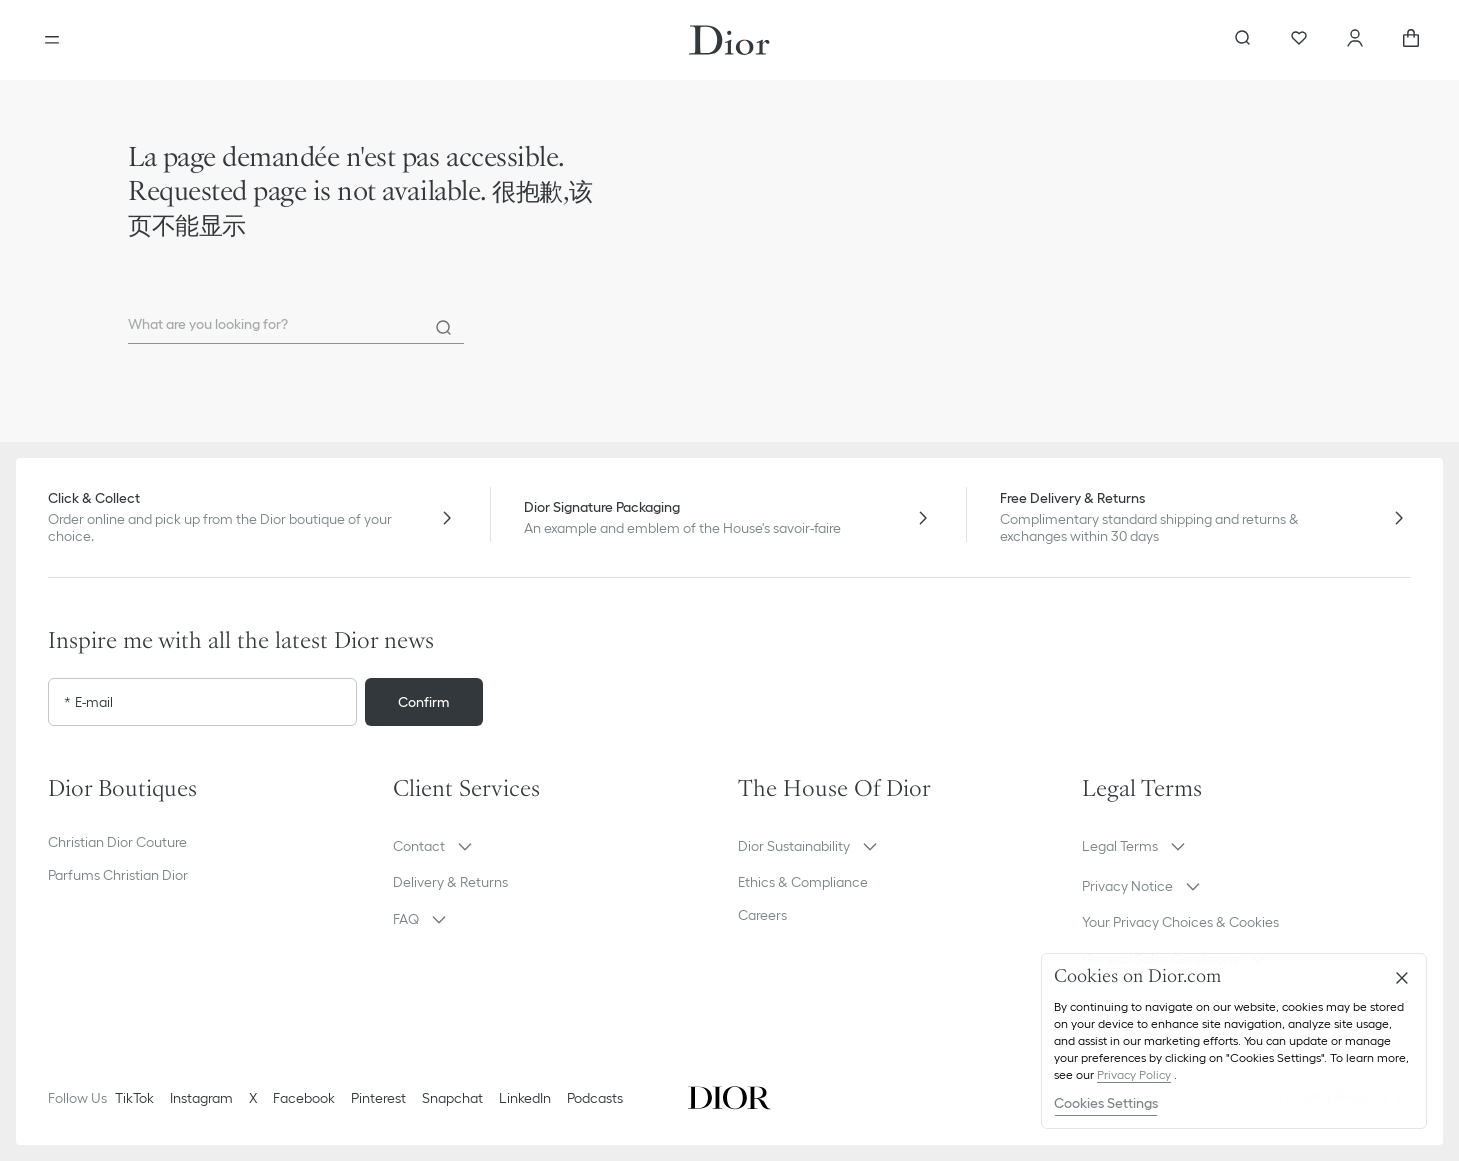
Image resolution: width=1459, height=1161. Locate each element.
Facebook (304, 1098)
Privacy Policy (1134, 1074)
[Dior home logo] (729, 40)
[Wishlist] (1299, 40)
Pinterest (378, 1098)
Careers (762, 915)
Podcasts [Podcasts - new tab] (595, 1098)
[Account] (1355, 40)
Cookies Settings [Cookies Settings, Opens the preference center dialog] (1106, 1103)
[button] (557, 846)
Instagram (201, 1098)
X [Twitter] (253, 1098)
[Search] (444, 328)
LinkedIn (525, 1098)
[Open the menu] (52, 40)
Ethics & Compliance (803, 882)
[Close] (1402, 978)
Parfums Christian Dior (118, 875)
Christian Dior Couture (117, 842)
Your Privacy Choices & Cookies (1180, 922)
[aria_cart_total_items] (1411, 40)
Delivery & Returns (450, 882)
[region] (1234, 1041)
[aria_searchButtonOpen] (1243, 40)
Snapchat (452, 1098)
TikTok (134, 1098)
